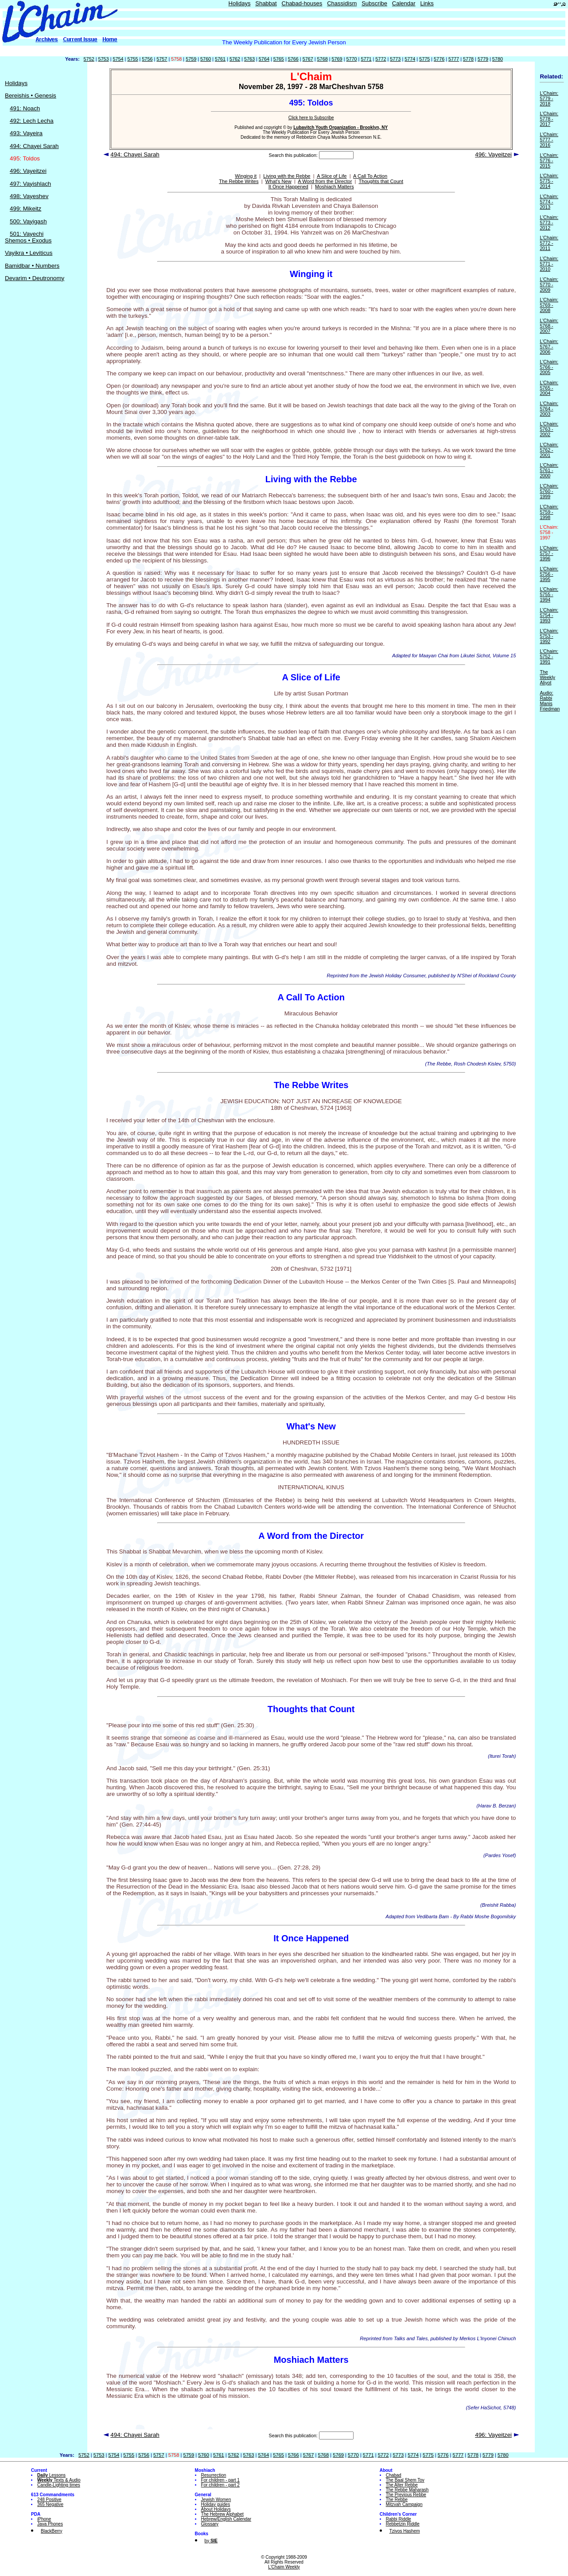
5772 (380, 59)
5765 (278, 59)
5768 (322, 59)
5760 (205, 59)
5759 (191, 59)
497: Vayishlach (30, 183)
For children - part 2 (220, 2484)
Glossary (209, 2523)
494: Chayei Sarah (34, 146)
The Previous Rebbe (406, 2494)
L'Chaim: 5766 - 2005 (549, 367)
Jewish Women (216, 2499)
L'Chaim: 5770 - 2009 (549, 285)
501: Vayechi (26, 233)
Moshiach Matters (334, 186)
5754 (118, 59)
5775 (424, 59)
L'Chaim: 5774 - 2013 (549, 202)
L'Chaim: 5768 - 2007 (549, 326)
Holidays (240, 3)
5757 (161, 59)
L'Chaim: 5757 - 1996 (549, 553)
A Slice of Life (331, 176)
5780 (497, 59)
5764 (264, 59)
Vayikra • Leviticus (28, 253)
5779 (483, 59)
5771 (366, 59)
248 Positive (49, 2499)
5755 (132, 59)
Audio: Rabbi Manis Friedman (550, 700)
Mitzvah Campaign (404, 2504)
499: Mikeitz (25, 208)
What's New (278, 181)
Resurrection (213, 2475)
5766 (293, 59)
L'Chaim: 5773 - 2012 (549, 222)
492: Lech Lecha (32, 120)
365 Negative (50, 2504)
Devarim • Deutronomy (34, 278)
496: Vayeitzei (28, 171)
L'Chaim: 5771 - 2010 (549, 264)
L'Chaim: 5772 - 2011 (549, 243)
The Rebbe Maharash (407, 2489)
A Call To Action (370, 176)
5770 (351, 59)
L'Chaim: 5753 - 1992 (549, 636)
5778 (468, 59)
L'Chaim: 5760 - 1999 (549, 491)
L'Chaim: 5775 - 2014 (549, 181)
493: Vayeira (26, 133)
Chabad (393, 2475)
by (211, 2540)
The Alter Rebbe (402, 2484)
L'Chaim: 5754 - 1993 (549, 615)
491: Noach (25, 108)
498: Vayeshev (29, 196)
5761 (220, 59)
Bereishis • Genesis (30, 95)
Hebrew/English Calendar (226, 2519)
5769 (337, 59)
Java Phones (50, 2523)
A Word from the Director (325, 181)
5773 (395, 59)
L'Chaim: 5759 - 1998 (549, 512)
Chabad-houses (302, 3)
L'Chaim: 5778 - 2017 (549, 119)
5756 (147, 59)
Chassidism (342, 3)
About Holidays (216, 2509)
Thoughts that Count (380, 181)
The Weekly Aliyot (547, 677)
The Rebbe (397, 2499)
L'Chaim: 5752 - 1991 (549, 656)
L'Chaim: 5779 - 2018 (549, 98)
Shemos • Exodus (28, 240)
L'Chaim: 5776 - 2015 (549, 160)
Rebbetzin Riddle (403, 2523)
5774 (410, 59)
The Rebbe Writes (238, 181)
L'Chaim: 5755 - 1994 (549, 594)
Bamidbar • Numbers (32, 265)
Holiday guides (215, 2504)
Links (426, 3)
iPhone (44, 2519)
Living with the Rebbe (286, 176)
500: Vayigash (28, 221)
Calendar (404, 3)
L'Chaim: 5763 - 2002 (549, 429)
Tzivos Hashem (404, 2531)
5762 (235, 59)
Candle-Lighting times (58, 2484)
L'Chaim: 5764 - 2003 (549, 409)
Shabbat (265, 3)
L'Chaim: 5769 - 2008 (549, 305)
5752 (89, 59)
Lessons (51, 2475)
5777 (453, 59)
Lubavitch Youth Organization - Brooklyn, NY (340, 127)
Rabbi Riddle (398, 2519)
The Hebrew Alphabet (222, 2514)
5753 (103, 59)
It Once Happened (288, 186)
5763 (249, 59)
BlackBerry (51, 2531)
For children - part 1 (220, 2480)
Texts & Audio (59, 2480)
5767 (308, 59)
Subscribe (374, 3)
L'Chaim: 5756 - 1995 (549, 574)
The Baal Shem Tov (405, 2480)
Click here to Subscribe (311, 117)
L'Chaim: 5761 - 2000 (549, 470)
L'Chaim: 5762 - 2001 (549, 450)
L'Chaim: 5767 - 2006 (549, 347)
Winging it (246, 176)
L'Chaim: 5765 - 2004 (549, 388)
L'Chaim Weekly (284, 2566)
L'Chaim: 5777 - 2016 (549, 140)
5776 (439, 59)
